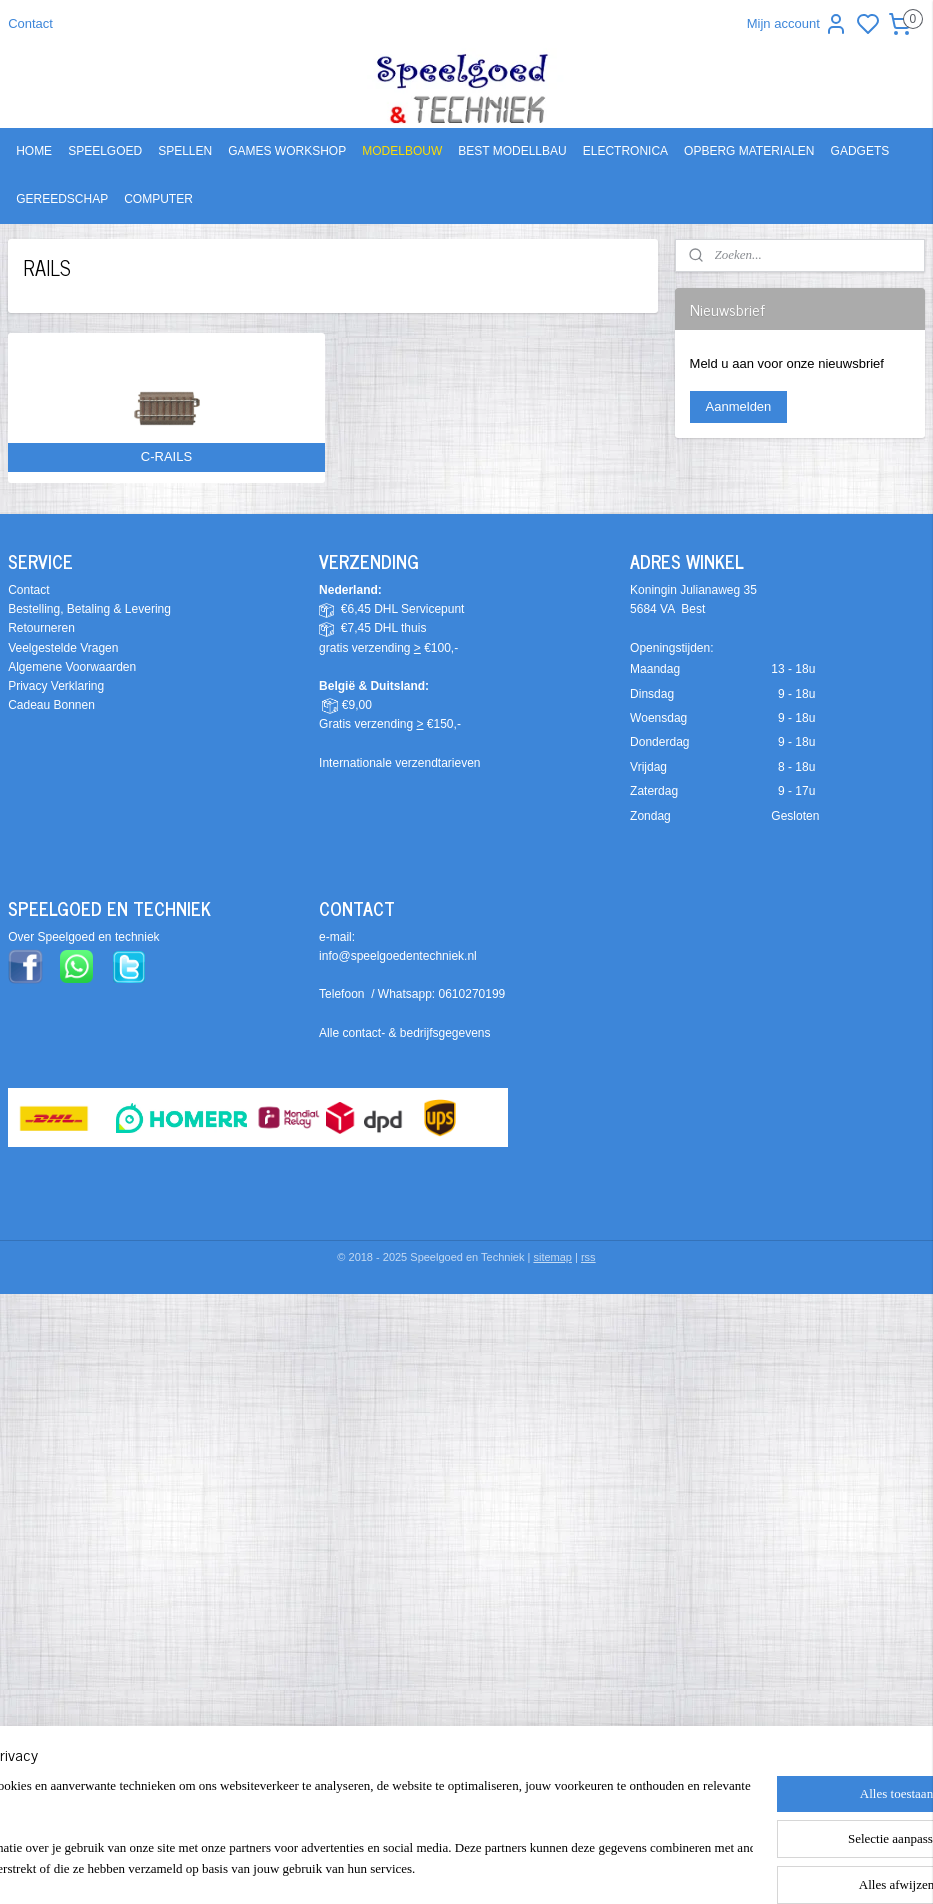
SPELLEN (185, 151)
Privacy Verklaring (56, 686)
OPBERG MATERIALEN (749, 151)
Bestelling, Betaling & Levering (89, 609)
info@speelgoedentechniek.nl (398, 956)
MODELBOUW (402, 151)
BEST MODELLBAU (512, 151)
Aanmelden (739, 406)
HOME (34, 151)
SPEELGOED (105, 151)
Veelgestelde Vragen (63, 648)
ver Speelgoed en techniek (88, 937)
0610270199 (472, 994)
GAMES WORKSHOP (287, 151)
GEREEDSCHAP (62, 199)
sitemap (552, 1257)
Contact (30, 23)
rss (588, 1257)
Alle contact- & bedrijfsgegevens (404, 1033)
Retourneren (41, 628)
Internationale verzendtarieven (399, 763)
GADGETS (860, 151)
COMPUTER (158, 199)
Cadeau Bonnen (51, 705)
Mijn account (797, 24)
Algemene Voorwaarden (72, 667)
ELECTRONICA (625, 151)
